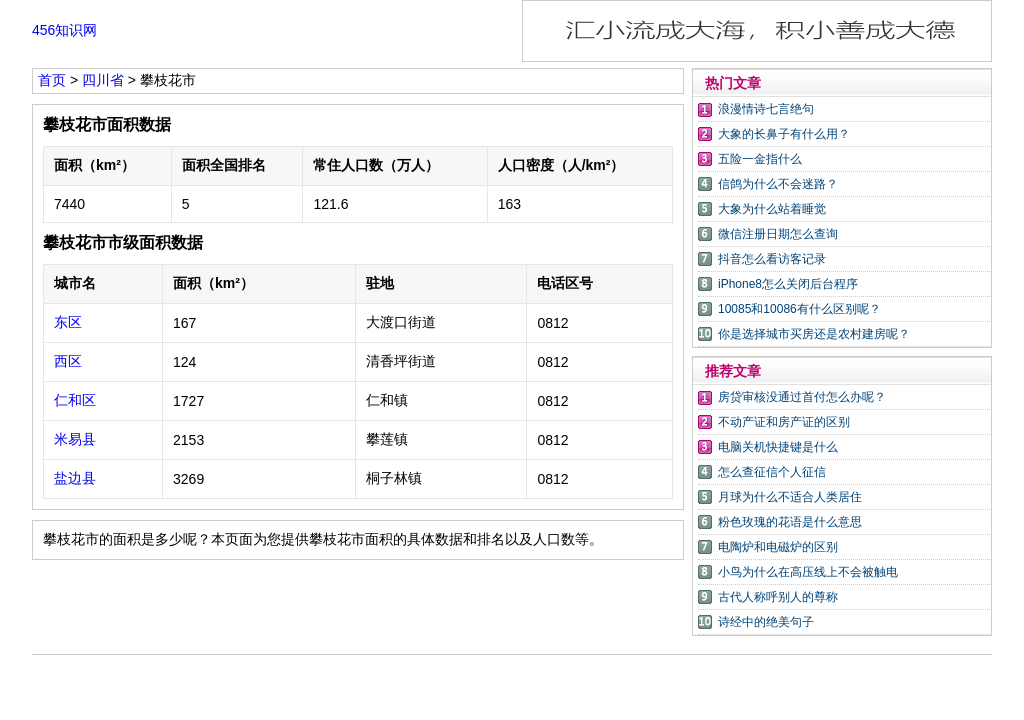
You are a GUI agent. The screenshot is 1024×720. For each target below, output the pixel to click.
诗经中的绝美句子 (766, 622)
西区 (68, 361)
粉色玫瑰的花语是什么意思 (790, 522)
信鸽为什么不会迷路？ (778, 184)
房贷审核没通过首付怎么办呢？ (802, 397)
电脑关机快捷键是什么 (778, 447)
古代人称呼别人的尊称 (778, 597)
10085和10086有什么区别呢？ (799, 309)
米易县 (75, 439)
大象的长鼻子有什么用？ (784, 134)
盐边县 (75, 478)
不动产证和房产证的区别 (784, 422)
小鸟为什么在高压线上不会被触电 (808, 572)
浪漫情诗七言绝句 (766, 109)
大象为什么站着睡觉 (772, 209)
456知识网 (64, 30)
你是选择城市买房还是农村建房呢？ (814, 334)
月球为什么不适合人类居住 (790, 497)
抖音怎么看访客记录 (772, 259)
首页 (52, 80)
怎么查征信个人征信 (772, 472)
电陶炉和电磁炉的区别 (778, 547)
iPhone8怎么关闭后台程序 (788, 284)
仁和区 (75, 400)
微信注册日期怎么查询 (778, 234)
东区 (68, 322)
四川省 (103, 80)
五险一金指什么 (760, 159)
